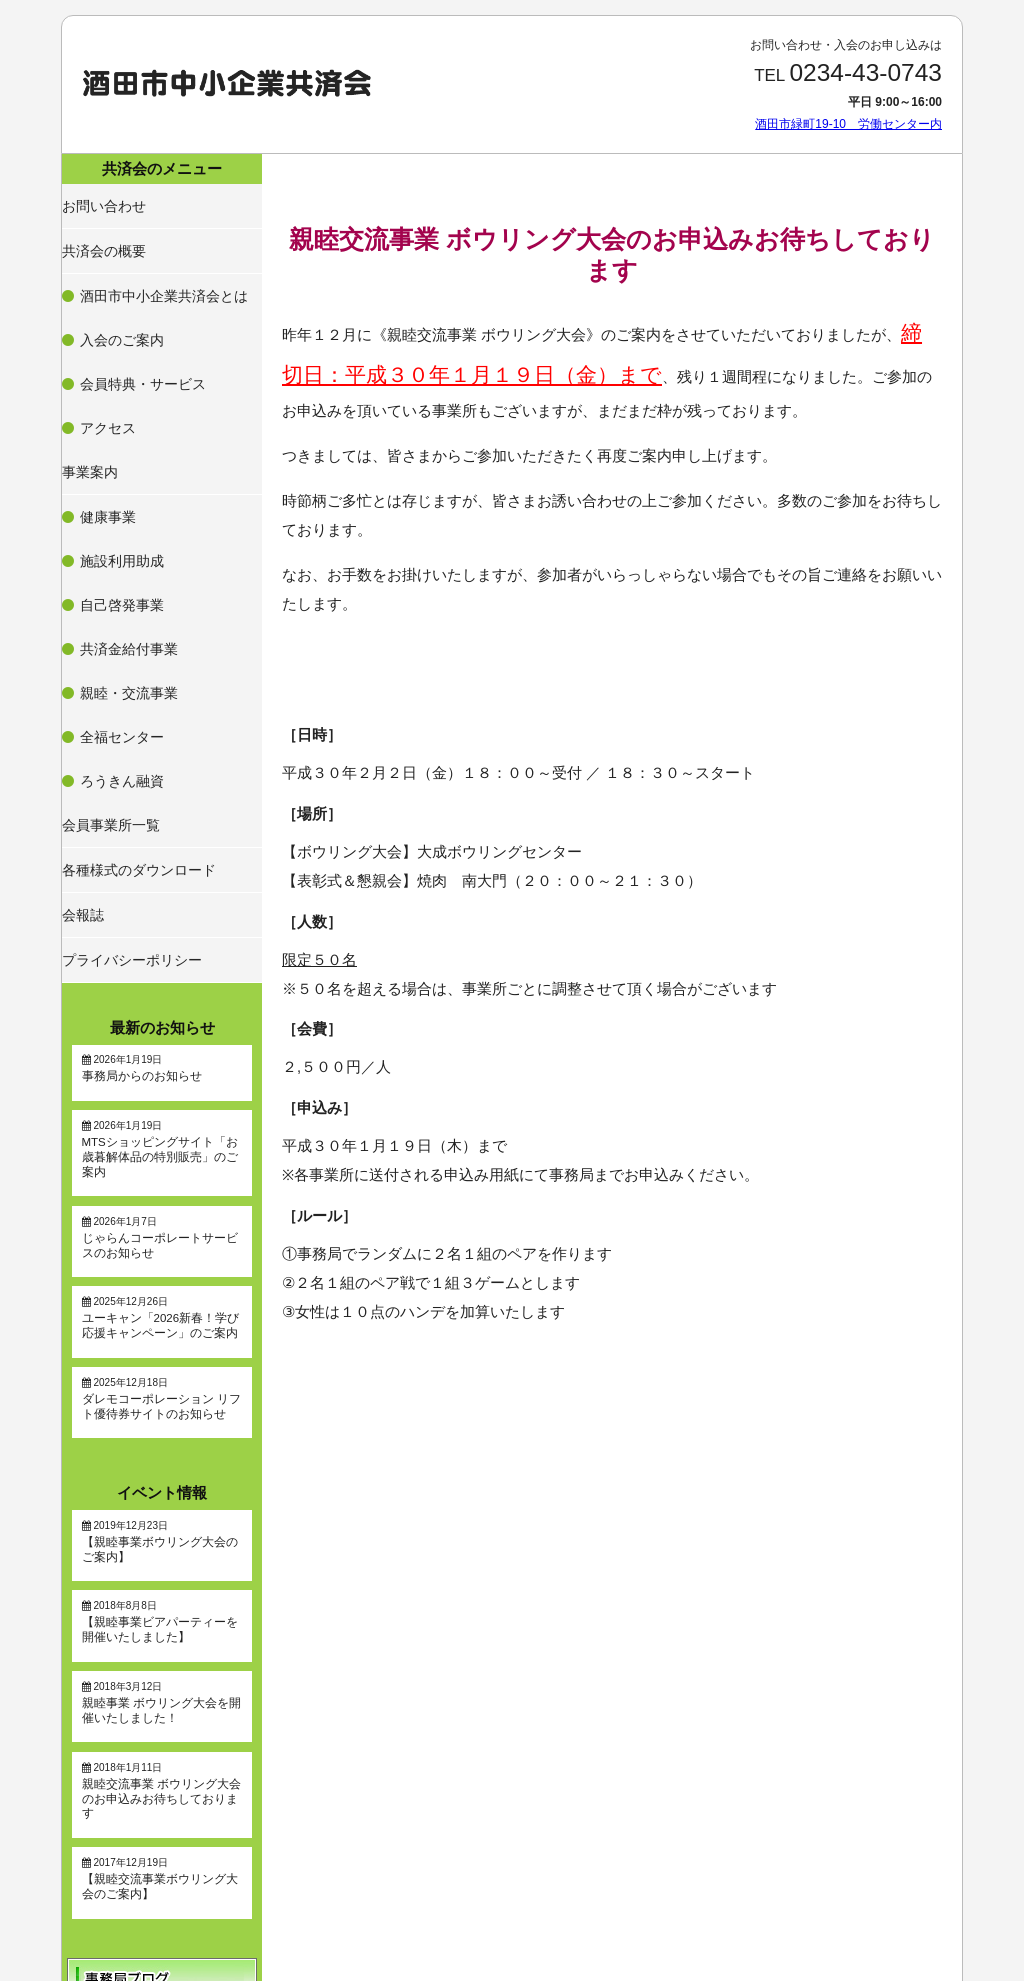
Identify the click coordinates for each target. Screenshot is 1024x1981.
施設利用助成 (119, 422)
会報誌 (86, 641)
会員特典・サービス (137, 313)
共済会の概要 (104, 234)
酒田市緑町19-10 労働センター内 (848, 124)
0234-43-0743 (865, 72)
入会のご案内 (119, 289)
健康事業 (107, 398)
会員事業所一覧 (110, 572)
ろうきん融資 (119, 542)
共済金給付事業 (125, 470)
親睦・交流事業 (125, 494)
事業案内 (92, 367)
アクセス (107, 337)
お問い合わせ (104, 199)
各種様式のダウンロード (134, 606)
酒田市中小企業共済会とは (155, 265)
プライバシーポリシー (128, 675)
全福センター (119, 518)
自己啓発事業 (119, 446)
